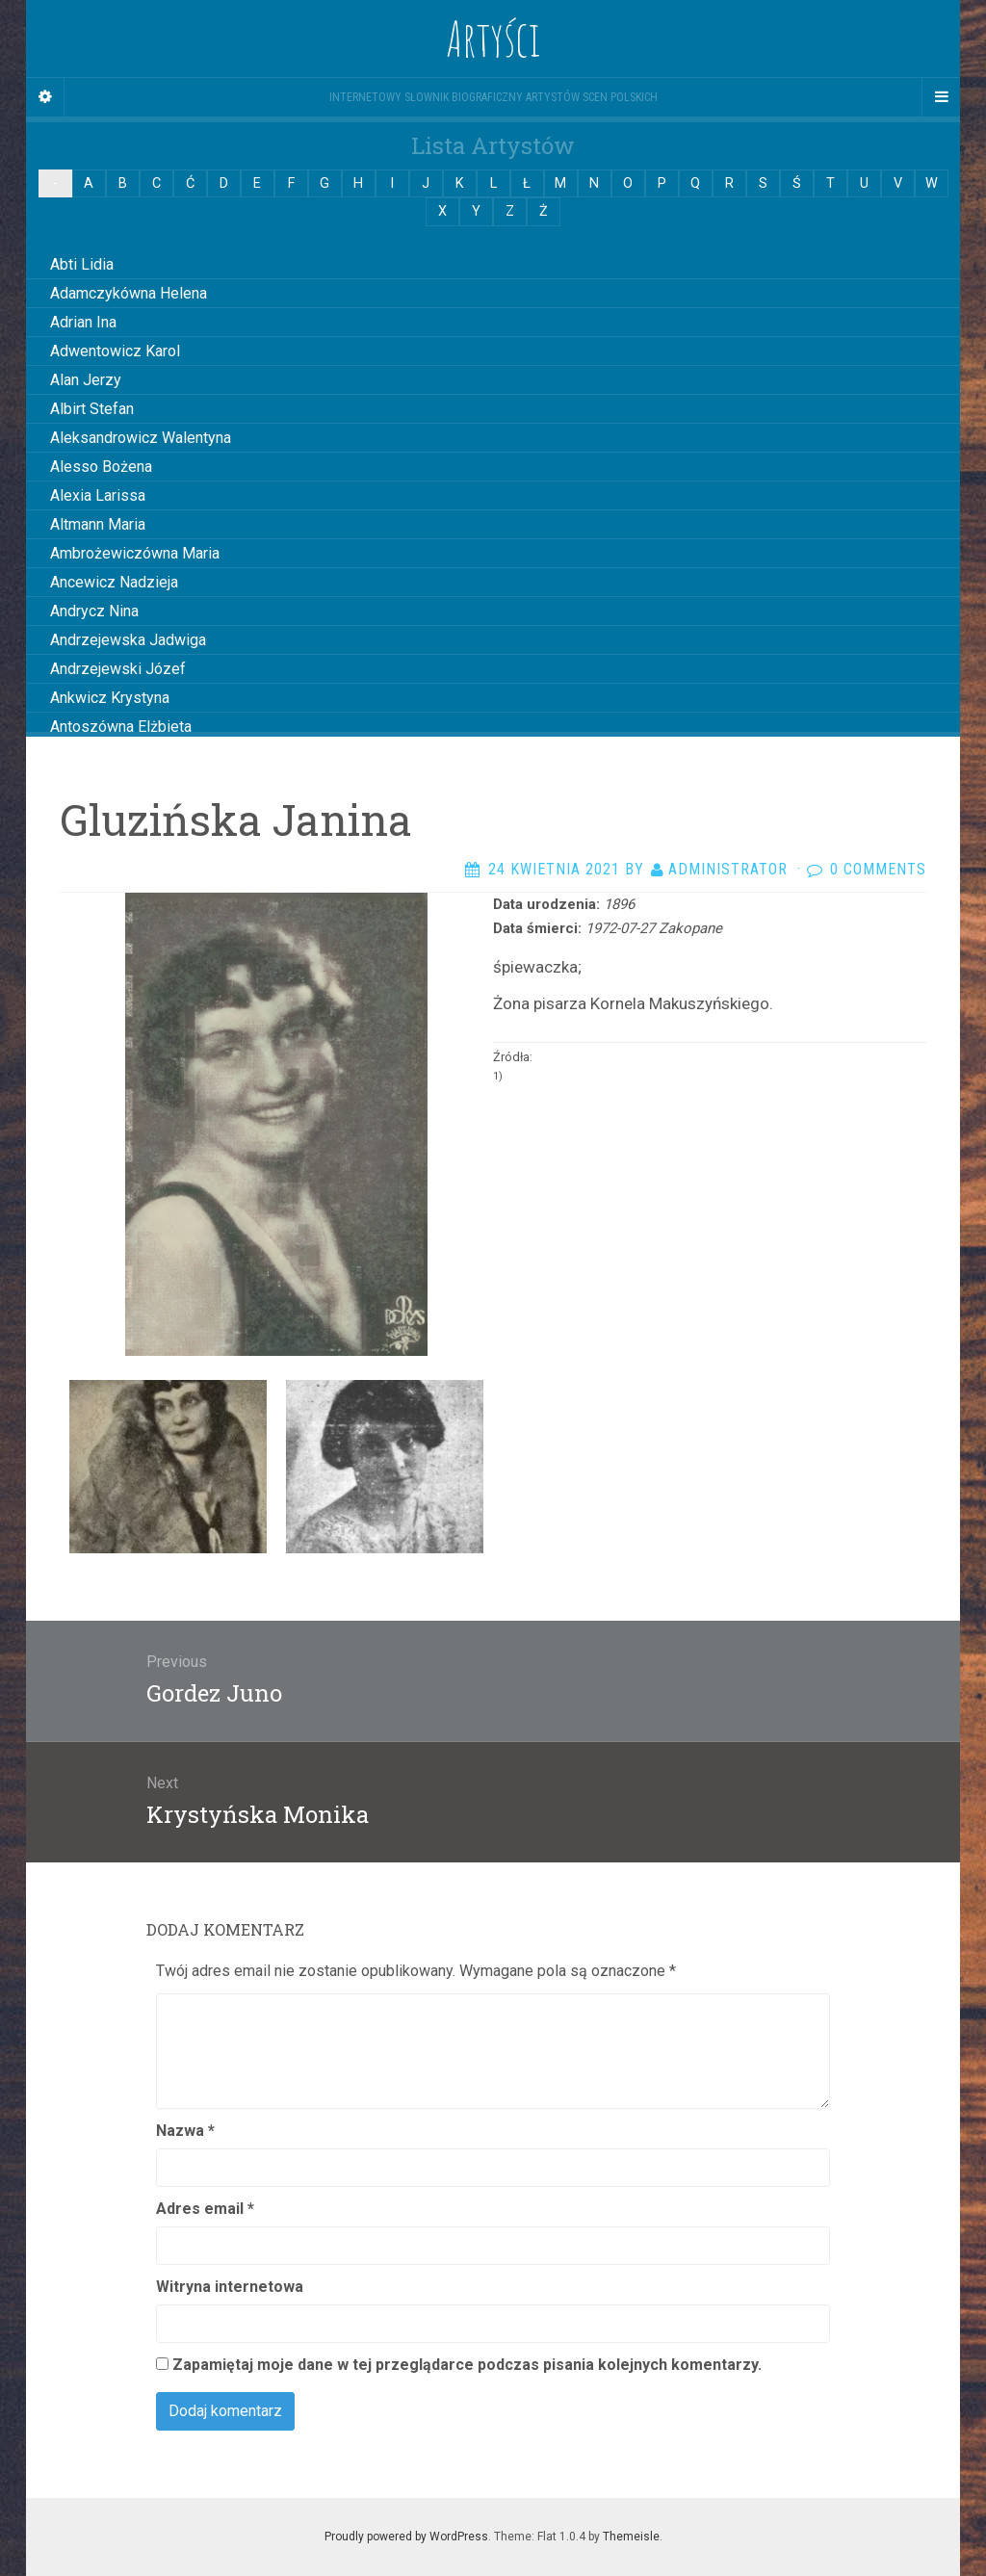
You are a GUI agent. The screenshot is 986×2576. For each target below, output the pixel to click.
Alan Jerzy (85, 380)
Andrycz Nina (94, 611)
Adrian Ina (83, 322)
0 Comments (878, 869)
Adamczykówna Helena (128, 293)
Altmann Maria (97, 524)
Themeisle (631, 2536)
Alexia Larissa (97, 495)
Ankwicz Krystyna (109, 698)
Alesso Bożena (101, 466)
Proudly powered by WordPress (406, 2536)
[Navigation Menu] (940, 97)
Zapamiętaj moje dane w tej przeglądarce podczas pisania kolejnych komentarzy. (467, 2364)
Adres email (205, 2208)
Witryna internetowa (229, 2286)
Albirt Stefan (92, 409)
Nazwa (185, 2130)
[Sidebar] (45, 97)
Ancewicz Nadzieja (114, 582)
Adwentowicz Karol (115, 351)
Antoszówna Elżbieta (121, 726)
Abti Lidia (82, 264)
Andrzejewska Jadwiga (128, 640)
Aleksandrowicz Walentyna (140, 438)
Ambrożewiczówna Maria (135, 553)
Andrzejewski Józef (118, 669)
